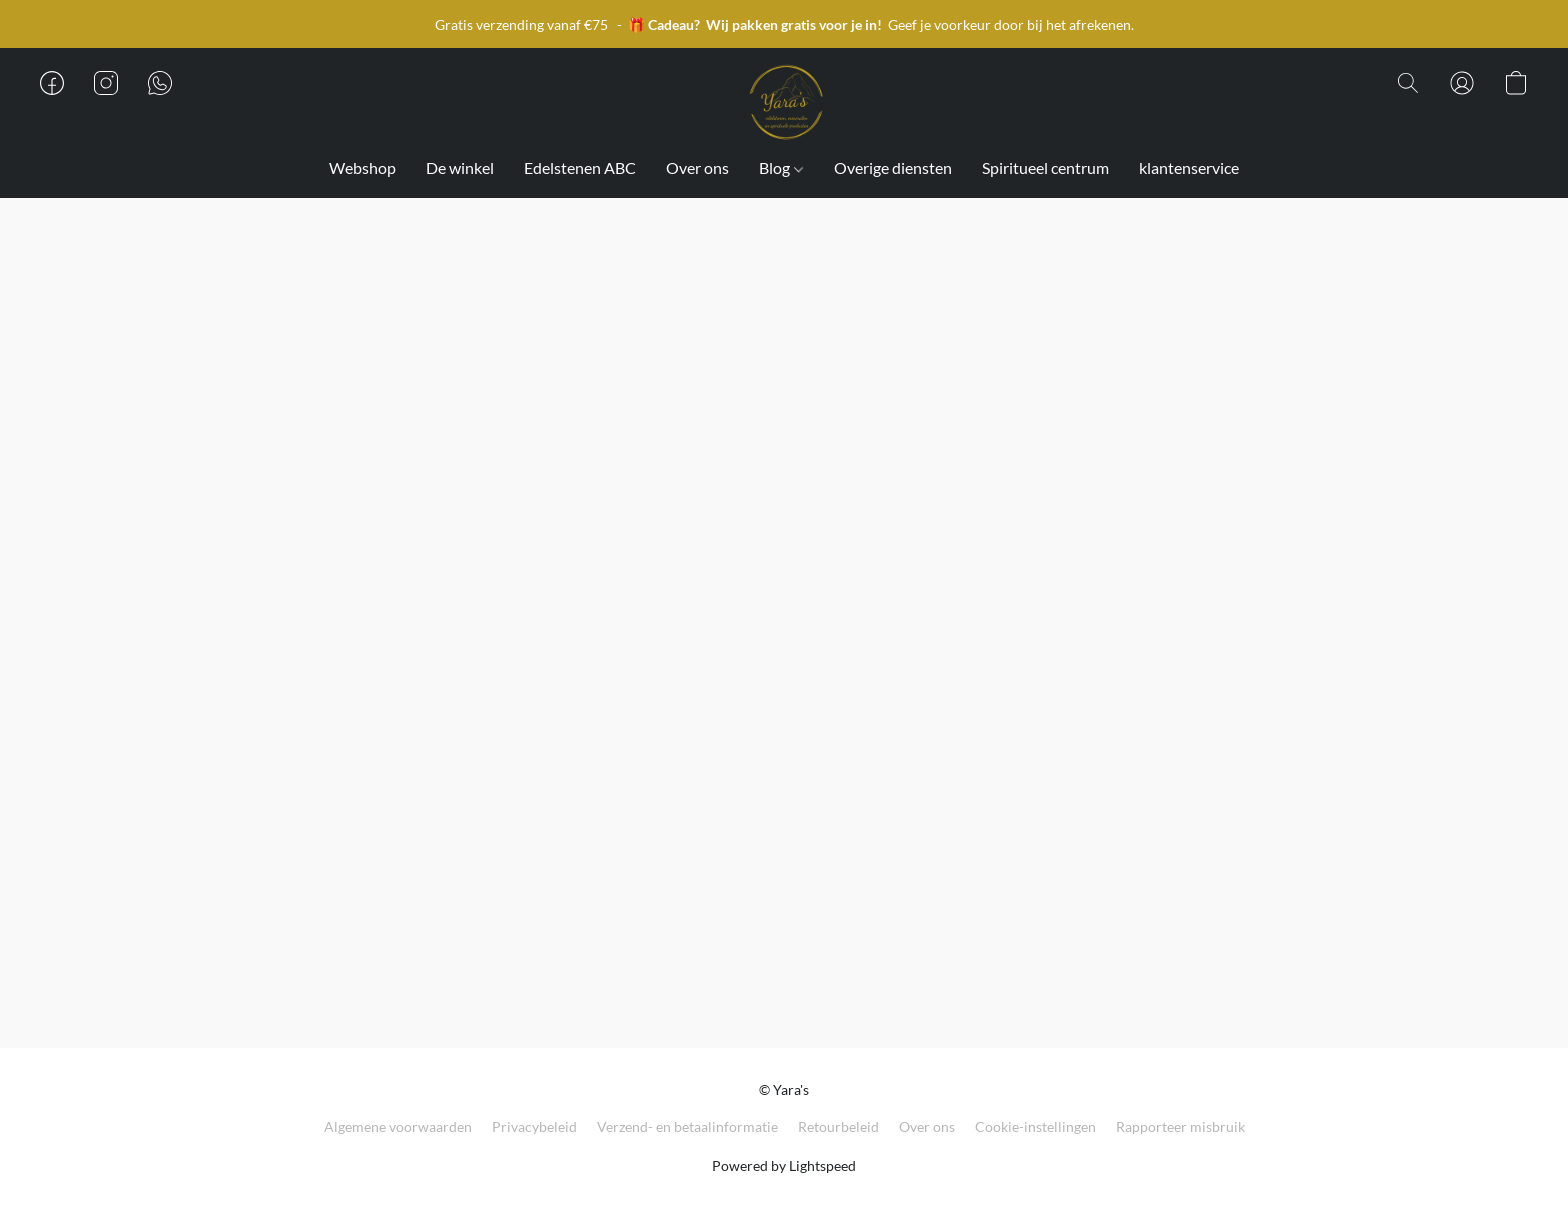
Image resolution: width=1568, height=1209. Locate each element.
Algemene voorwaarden (398, 1126)
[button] (784, 103)
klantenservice (1189, 167)
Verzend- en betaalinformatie (687, 1126)
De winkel (460, 167)
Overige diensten (893, 167)
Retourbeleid (838, 1126)
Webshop (362, 167)
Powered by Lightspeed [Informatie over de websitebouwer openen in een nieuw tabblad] (784, 1165)
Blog (780, 167)
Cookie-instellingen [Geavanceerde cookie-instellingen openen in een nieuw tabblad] (1035, 1126)
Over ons (697, 167)
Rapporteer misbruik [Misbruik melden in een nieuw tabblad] (1180, 1126)
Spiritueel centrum (1045, 167)
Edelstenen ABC (580, 167)
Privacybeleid (534, 1126)
